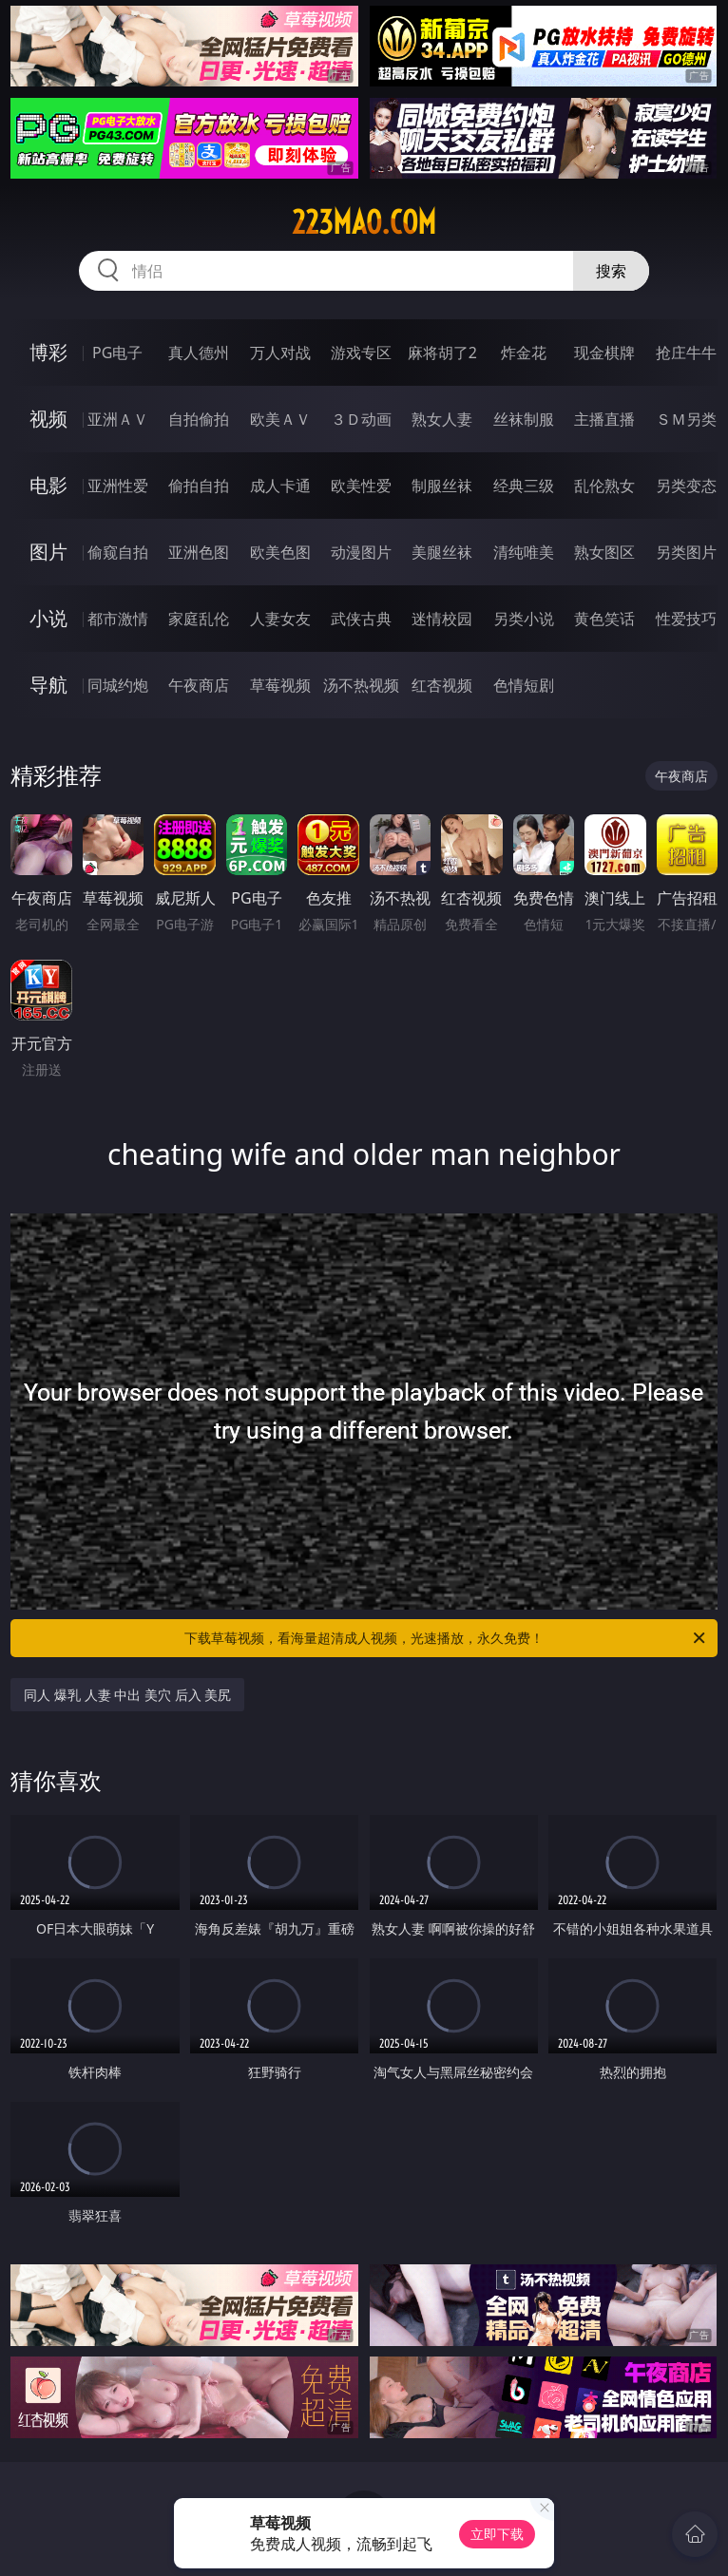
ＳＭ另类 (686, 419)
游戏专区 (361, 352)
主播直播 (604, 419)
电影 (48, 485)
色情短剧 (523, 685)
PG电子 (117, 352)
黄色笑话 (604, 618)
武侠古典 (361, 618)
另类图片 (686, 552)
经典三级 (523, 485)
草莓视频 (280, 685)
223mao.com (364, 222)
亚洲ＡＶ (117, 419)
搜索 (611, 270)
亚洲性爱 (117, 485)
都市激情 (117, 618)
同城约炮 (117, 685)
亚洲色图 (198, 552)
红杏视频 (442, 685)
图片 (48, 551)
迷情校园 (442, 618)
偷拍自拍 (198, 485)
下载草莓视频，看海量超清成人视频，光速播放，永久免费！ (446, 1638)
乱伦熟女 (604, 485)
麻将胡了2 (442, 352)
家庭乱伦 (198, 618)
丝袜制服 (523, 419)
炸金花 (523, 352)
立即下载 (497, 2534)
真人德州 (198, 352)
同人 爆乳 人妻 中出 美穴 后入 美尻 (127, 1695)
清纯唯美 (523, 552)
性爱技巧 (686, 618)
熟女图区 (604, 552)
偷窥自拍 (117, 552)
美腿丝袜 (442, 552)
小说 (48, 618)
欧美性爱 (361, 485)
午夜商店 (198, 685)
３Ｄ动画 (361, 419)
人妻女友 (280, 618)
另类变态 (686, 485)
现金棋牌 (604, 352)
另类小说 (523, 618)
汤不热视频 (361, 685)
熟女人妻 (442, 419)
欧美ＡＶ (280, 419)
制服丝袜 (442, 485)
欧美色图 (280, 552)
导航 (48, 684)
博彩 (48, 352)
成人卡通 (280, 485)
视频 (48, 418)
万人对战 (280, 352)
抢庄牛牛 (686, 352)
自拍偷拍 (198, 419)
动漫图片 (361, 552)
